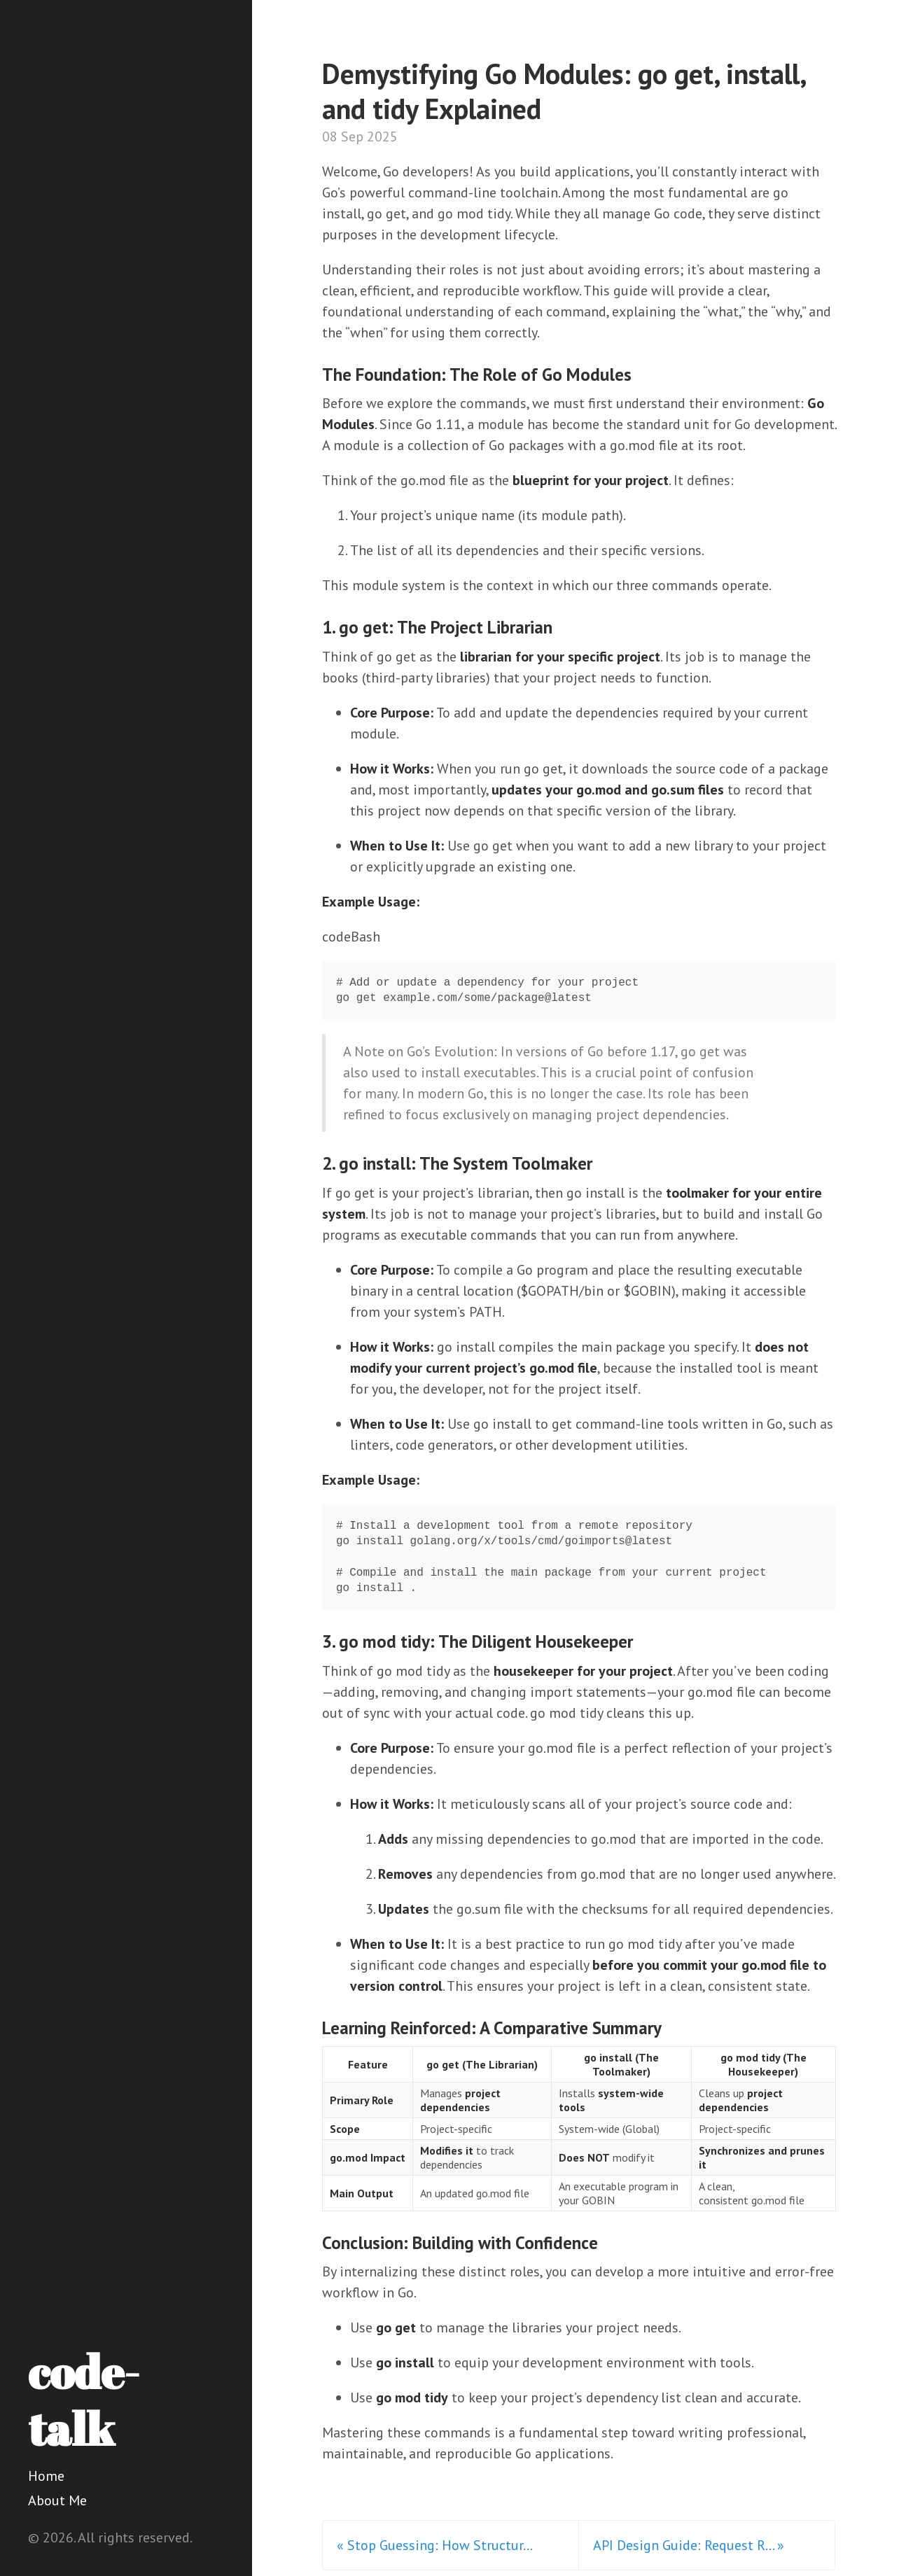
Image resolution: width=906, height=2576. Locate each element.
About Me (57, 2500)
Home (46, 2476)
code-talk (83, 2400)
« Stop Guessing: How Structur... (435, 2545)
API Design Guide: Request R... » (688, 2545)
